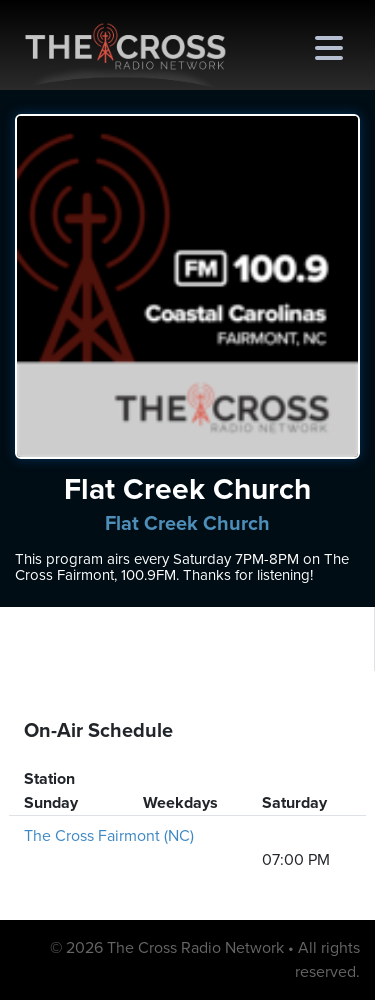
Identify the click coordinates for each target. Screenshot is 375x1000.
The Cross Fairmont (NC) (109, 836)
